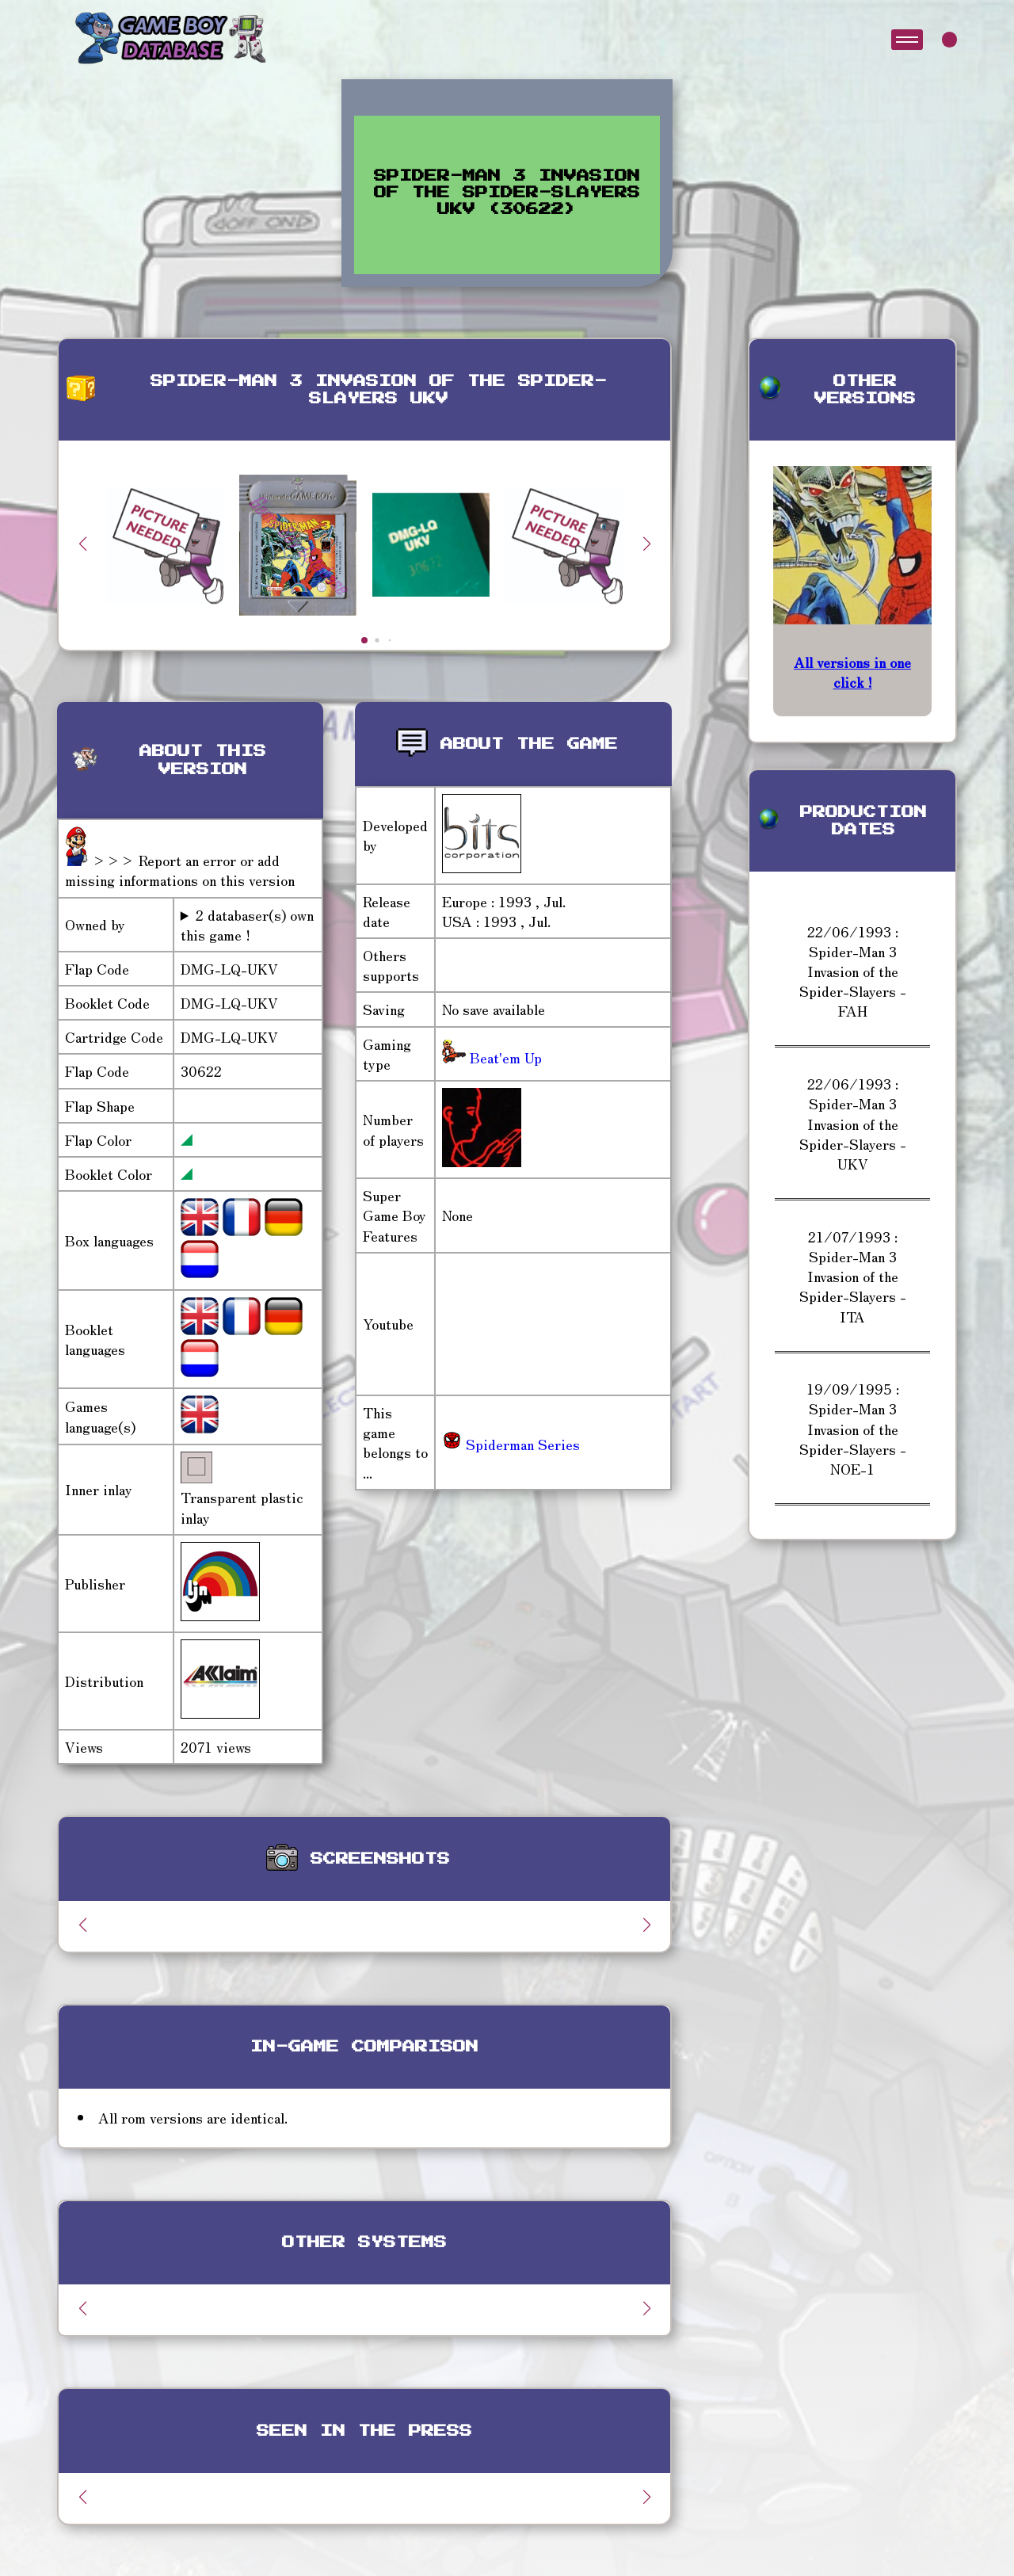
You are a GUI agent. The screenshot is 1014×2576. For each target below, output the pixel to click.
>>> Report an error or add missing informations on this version (180, 869)
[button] (646, 543)
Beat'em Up (504, 1057)
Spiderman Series (511, 1443)
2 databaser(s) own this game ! (247, 925)
